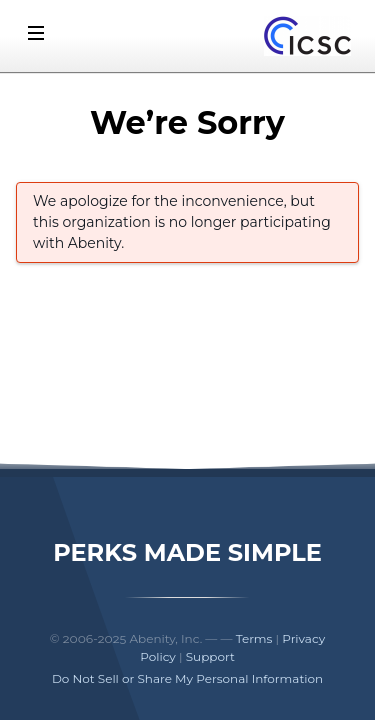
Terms (254, 638)
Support (210, 656)
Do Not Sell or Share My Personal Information (187, 678)
